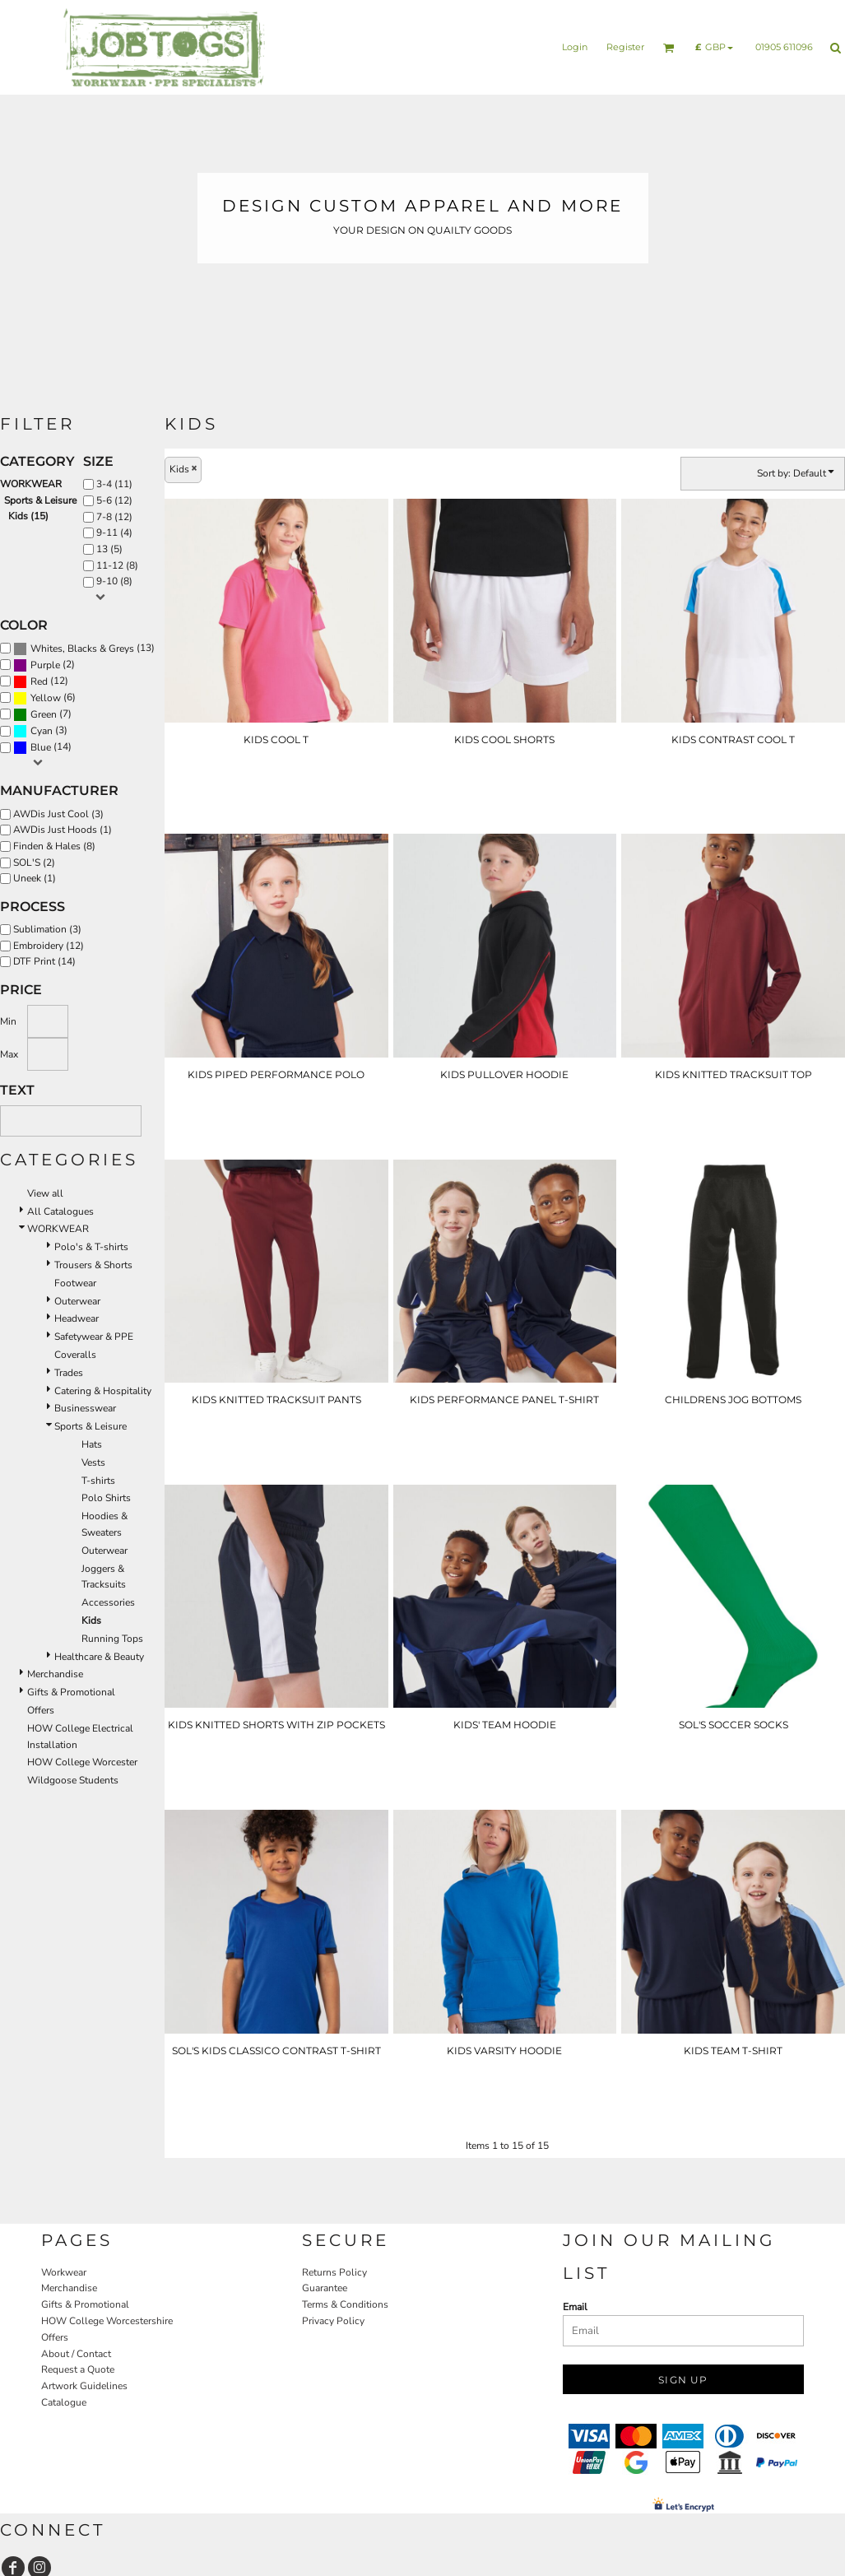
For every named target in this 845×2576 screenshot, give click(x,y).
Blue (40, 747)
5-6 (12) (114, 500)
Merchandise (55, 1674)
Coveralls (75, 1354)
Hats (91, 1444)
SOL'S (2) (34, 862)
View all (45, 1193)
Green (43, 714)
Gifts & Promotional (71, 1692)
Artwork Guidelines (84, 2385)
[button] (669, 47)
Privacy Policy (333, 2320)
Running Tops (112, 1638)
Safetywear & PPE (93, 1336)
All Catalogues (60, 1211)
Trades (68, 1372)
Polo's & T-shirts (91, 1246)
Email (575, 2306)
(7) (42, 714)
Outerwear (77, 1301)
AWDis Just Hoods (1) (62, 829)
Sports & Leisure (40, 500)
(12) (40, 681)
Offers (40, 1710)
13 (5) (109, 549)
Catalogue (63, 2402)
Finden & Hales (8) (54, 846)
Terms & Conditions (345, 2304)
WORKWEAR (31, 484)
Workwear (63, 2272)
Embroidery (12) (48, 945)
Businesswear (85, 1408)
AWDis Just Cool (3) (58, 814)
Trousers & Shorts (93, 1265)
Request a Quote (77, 2369)
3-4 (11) (114, 484)
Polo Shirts (106, 1497)
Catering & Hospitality (102, 1390)
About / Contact (76, 2353)
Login (574, 47)
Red (39, 681)
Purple (45, 665)
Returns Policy (334, 2272)
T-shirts (98, 1480)
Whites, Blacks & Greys (82, 648)
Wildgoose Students (72, 1780)
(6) (44, 698)
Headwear (76, 1318)
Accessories (108, 1602)
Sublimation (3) (47, 929)
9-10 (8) (114, 581)
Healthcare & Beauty (99, 1656)
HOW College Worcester (82, 1762)
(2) (44, 665)
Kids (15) (28, 516)
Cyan (41, 730)
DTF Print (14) (44, 961)
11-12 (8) (117, 565)
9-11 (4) (114, 532)
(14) (42, 747)
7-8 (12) (114, 516)
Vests (93, 1462)
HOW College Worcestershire (107, 2320)
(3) (40, 731)
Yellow (45, 697)
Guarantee (324, 2288)
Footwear (75, 1283)
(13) (84, 648)
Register (625, 47)
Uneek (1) (34, 878)
